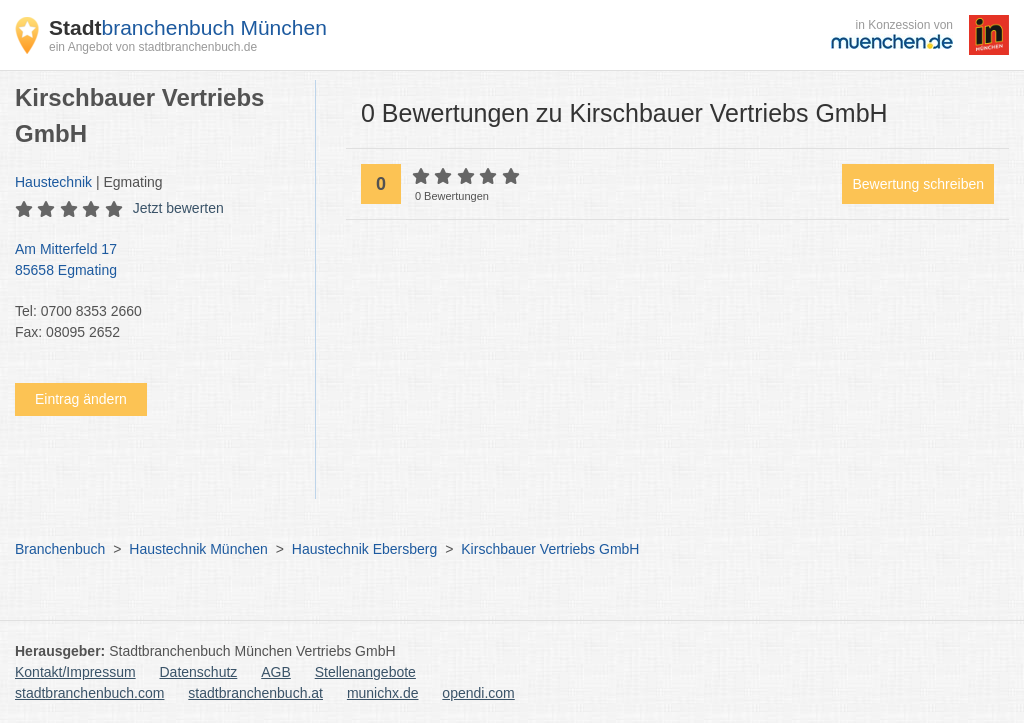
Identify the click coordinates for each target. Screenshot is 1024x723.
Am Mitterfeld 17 (155, 261)
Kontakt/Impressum (75, 672)
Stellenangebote (365, 672)
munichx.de (383, 693)
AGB (276, 672)
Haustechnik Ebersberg (365, 549)
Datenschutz (199, 672)
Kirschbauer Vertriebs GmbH (550, 549)
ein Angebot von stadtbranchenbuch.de (153, 47)
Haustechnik (53, 182)
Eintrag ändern (81, 399)
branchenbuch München (188, 27)
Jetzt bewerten (178, 208)
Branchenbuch (60, 549)
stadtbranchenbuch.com (89, 693)
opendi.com (478, 693)
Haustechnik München (198, 549)
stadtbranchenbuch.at (255, 693)
